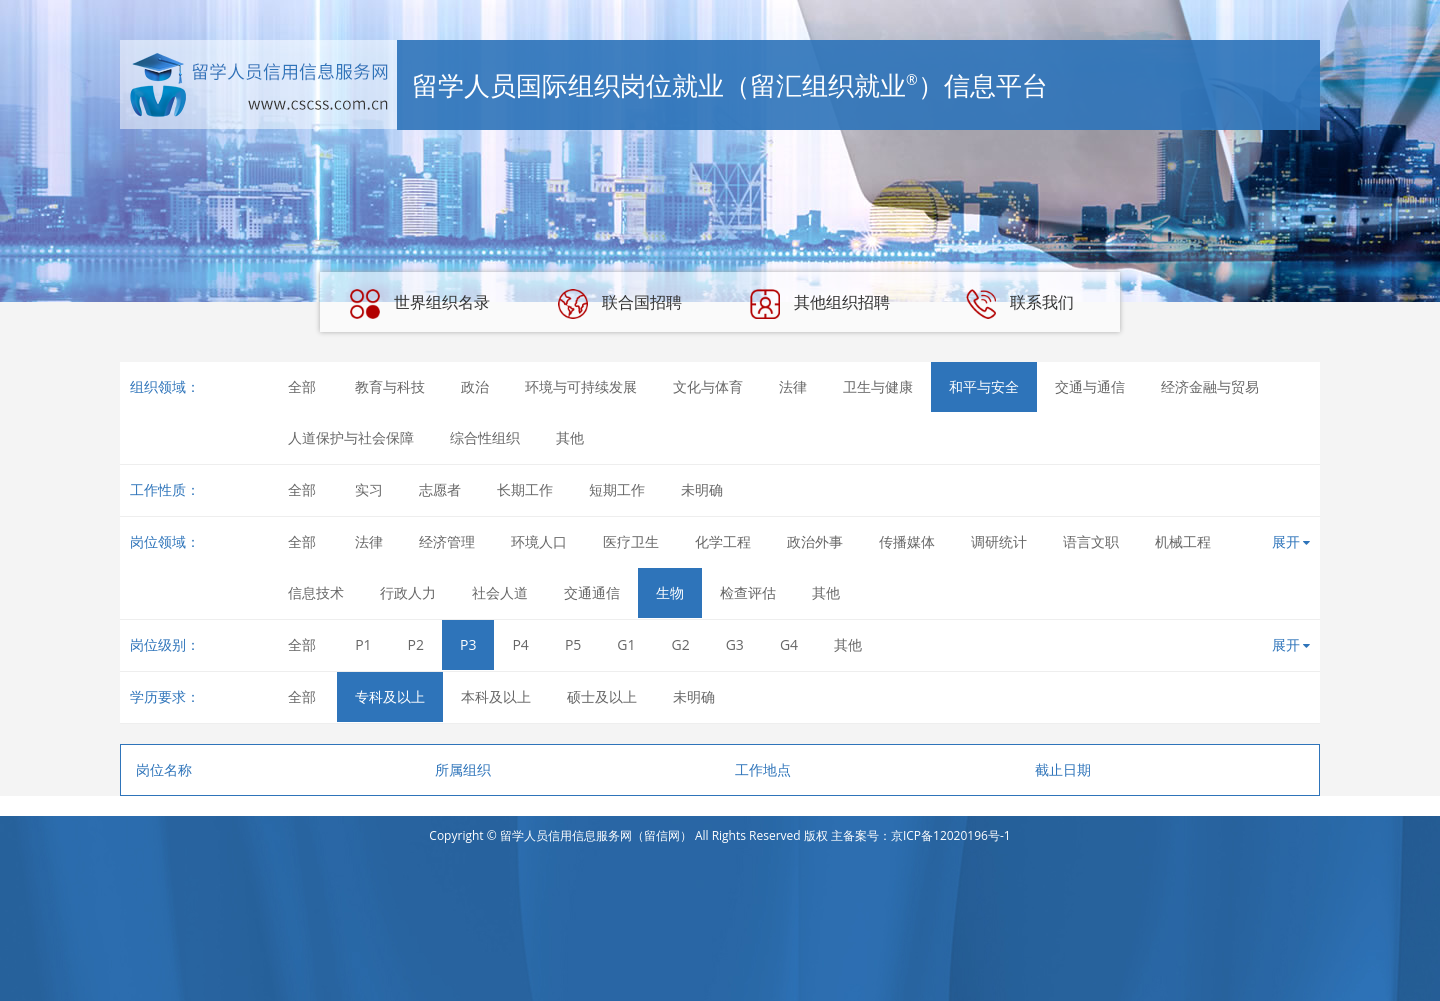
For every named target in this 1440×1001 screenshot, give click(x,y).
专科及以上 (390, 696)
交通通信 (592, 592)
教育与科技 (390, 386)
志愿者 (440, 489)
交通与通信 (1090, 386)
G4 (789, 644)
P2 (416, 644)
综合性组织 (485, 437)
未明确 (702, 489)
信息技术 (316, 592)
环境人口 (539, 541)
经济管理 (447, 541)
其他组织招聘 (820, 304)
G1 (626, 644)
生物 (670, 592)
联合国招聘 (620, 304)
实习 (369, 489)
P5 (573, 644)
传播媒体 (907, 541)
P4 (520, 644)
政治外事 (815, 541)
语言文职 (1091, 541)
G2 (681, 644)
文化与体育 (708, 386)
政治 (475, 386)
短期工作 (617, 489)
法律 (793, 386)
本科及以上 (496, 696)
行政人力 (408, 592)
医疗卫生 (631, 541)
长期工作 (525, 489)
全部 (302, 386)
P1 (363, 644)
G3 (735, 644)
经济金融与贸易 (1210, 386)
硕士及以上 (602, 696)
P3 (468, 644)
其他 (570, 437)
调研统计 (999, 541)
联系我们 (1020, 304)
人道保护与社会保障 (351, 437)
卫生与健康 (878, 386)
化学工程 (723, 541)
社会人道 (500, 592)
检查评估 (748, 592)
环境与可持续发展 (581, 386)
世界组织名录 (420, 304)
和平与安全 (984, 386)
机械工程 (1183, 541)
